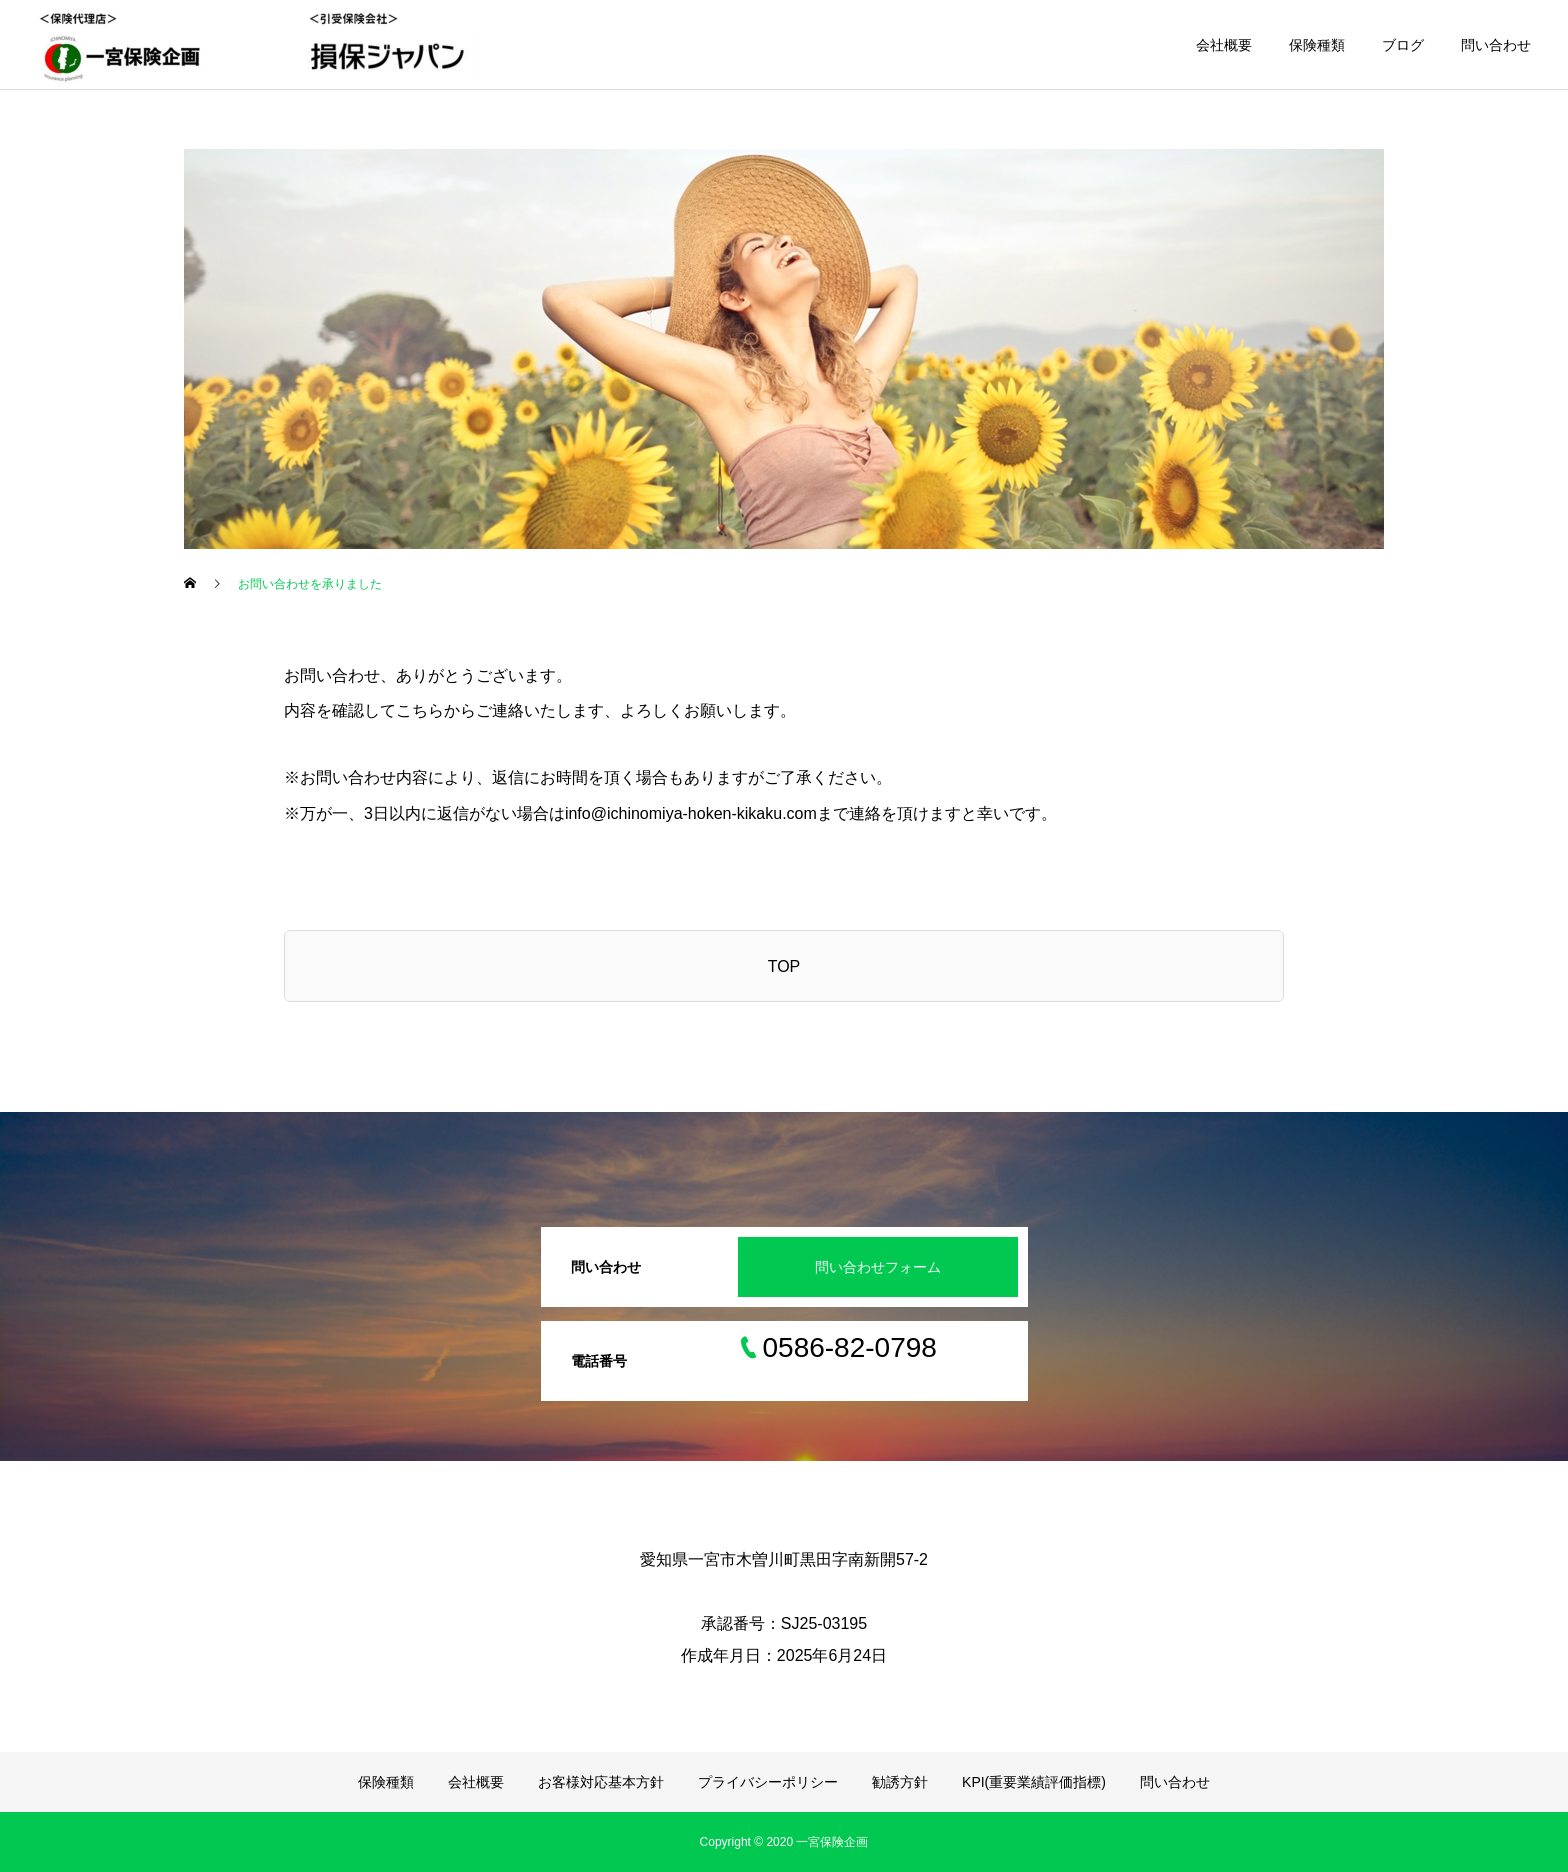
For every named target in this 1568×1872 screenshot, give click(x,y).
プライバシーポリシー (768, 1782)
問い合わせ (1496, 45)
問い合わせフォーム (878, 1267)
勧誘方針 (900, 1782)
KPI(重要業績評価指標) (1034, 1782)
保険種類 (1317, 45)
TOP (784, 966)
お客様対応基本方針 (601, 1782)
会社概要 (1224, 45)
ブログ (1403, 45)
